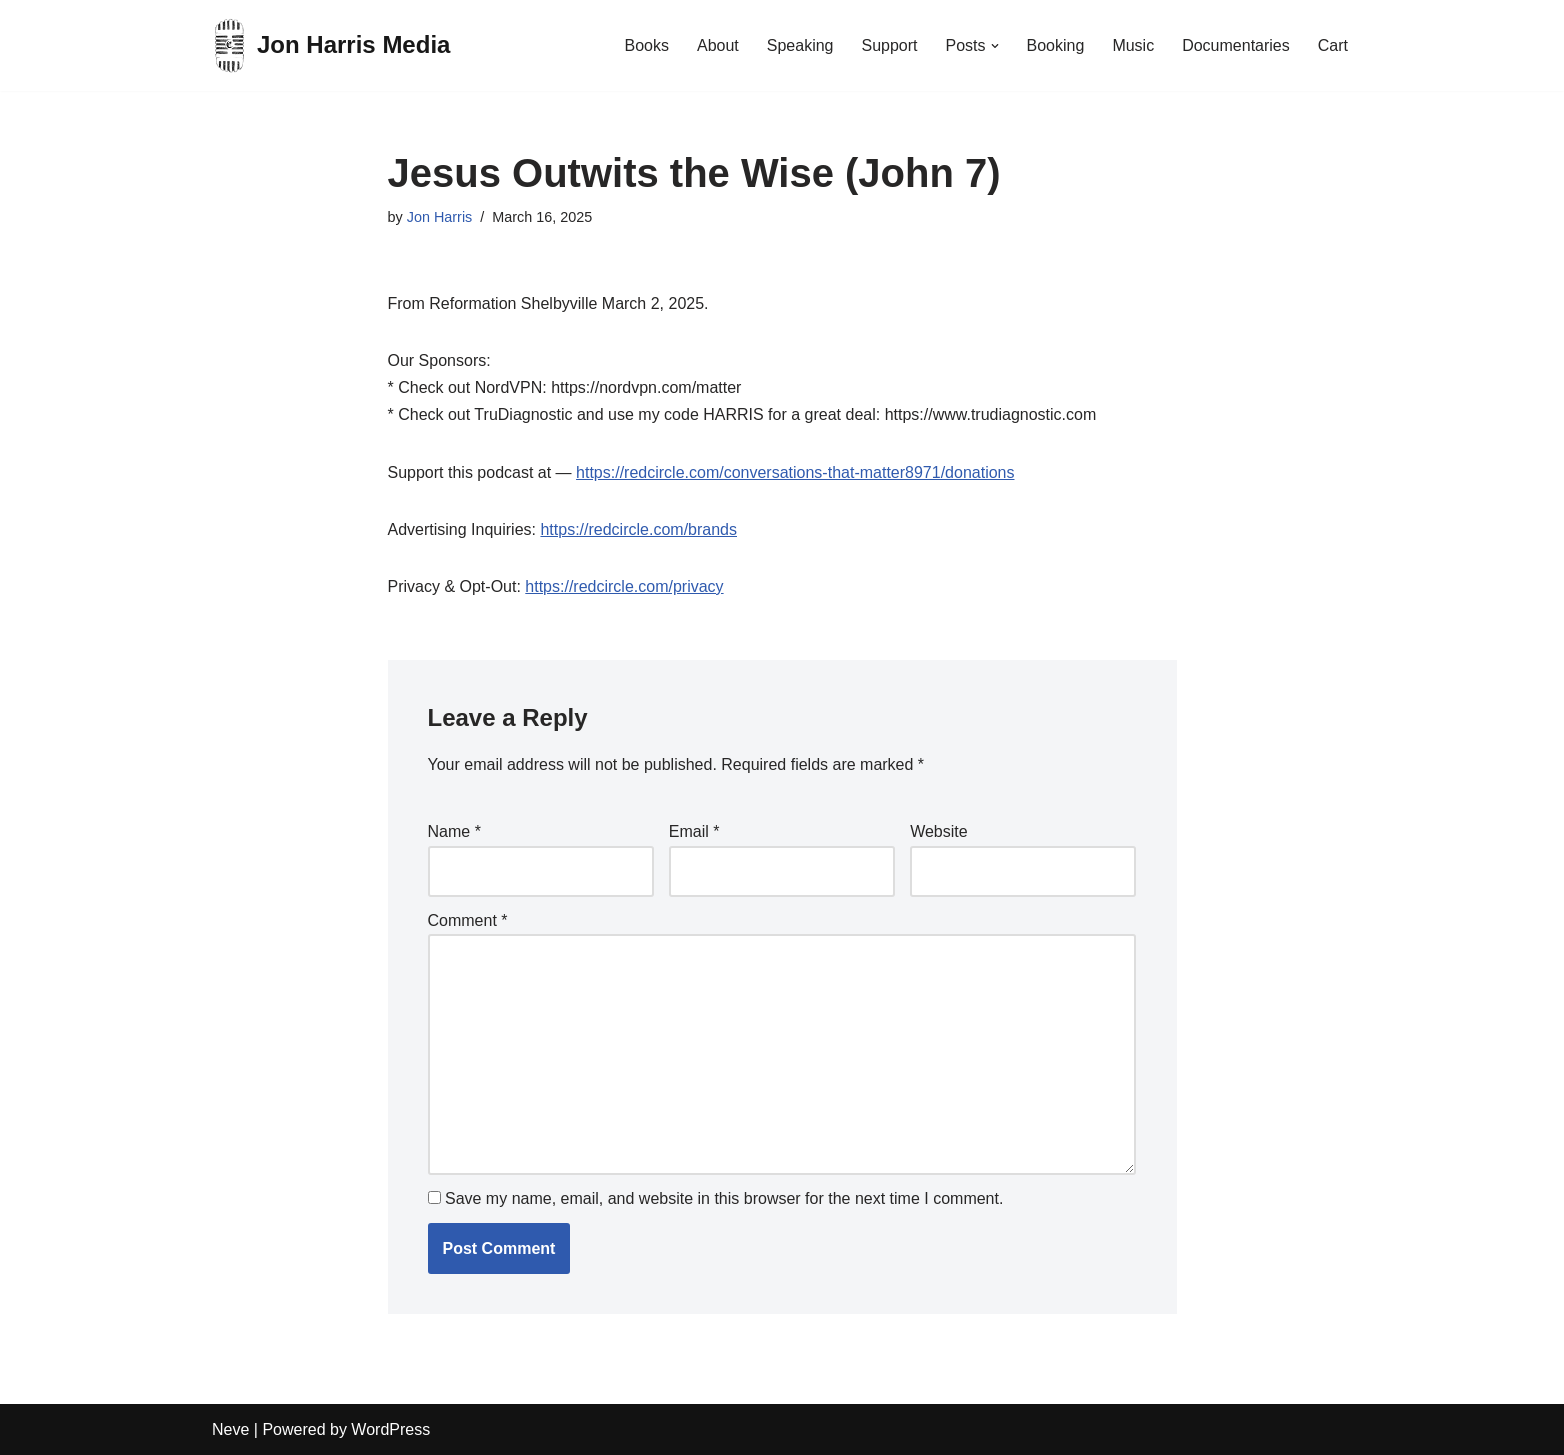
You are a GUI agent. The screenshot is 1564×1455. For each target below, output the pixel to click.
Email (694, 831)
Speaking (800, 45)
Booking (1056, 45)
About (718, 45)
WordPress (390, 1429)
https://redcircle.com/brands (638, 529)
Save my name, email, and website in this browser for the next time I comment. (724, 1198)
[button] (995, 46)
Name (454, 831)
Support (889, 45)
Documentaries (1236, 45)
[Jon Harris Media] (331, 45)
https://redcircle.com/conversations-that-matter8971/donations (795, 472)
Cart (1333, 45)
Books (646, 45)
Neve (230, 1429)
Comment (468, 920)
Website (939, 831)
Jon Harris (440, 217)
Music (1133, 45)
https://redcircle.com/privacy (624, 586)
